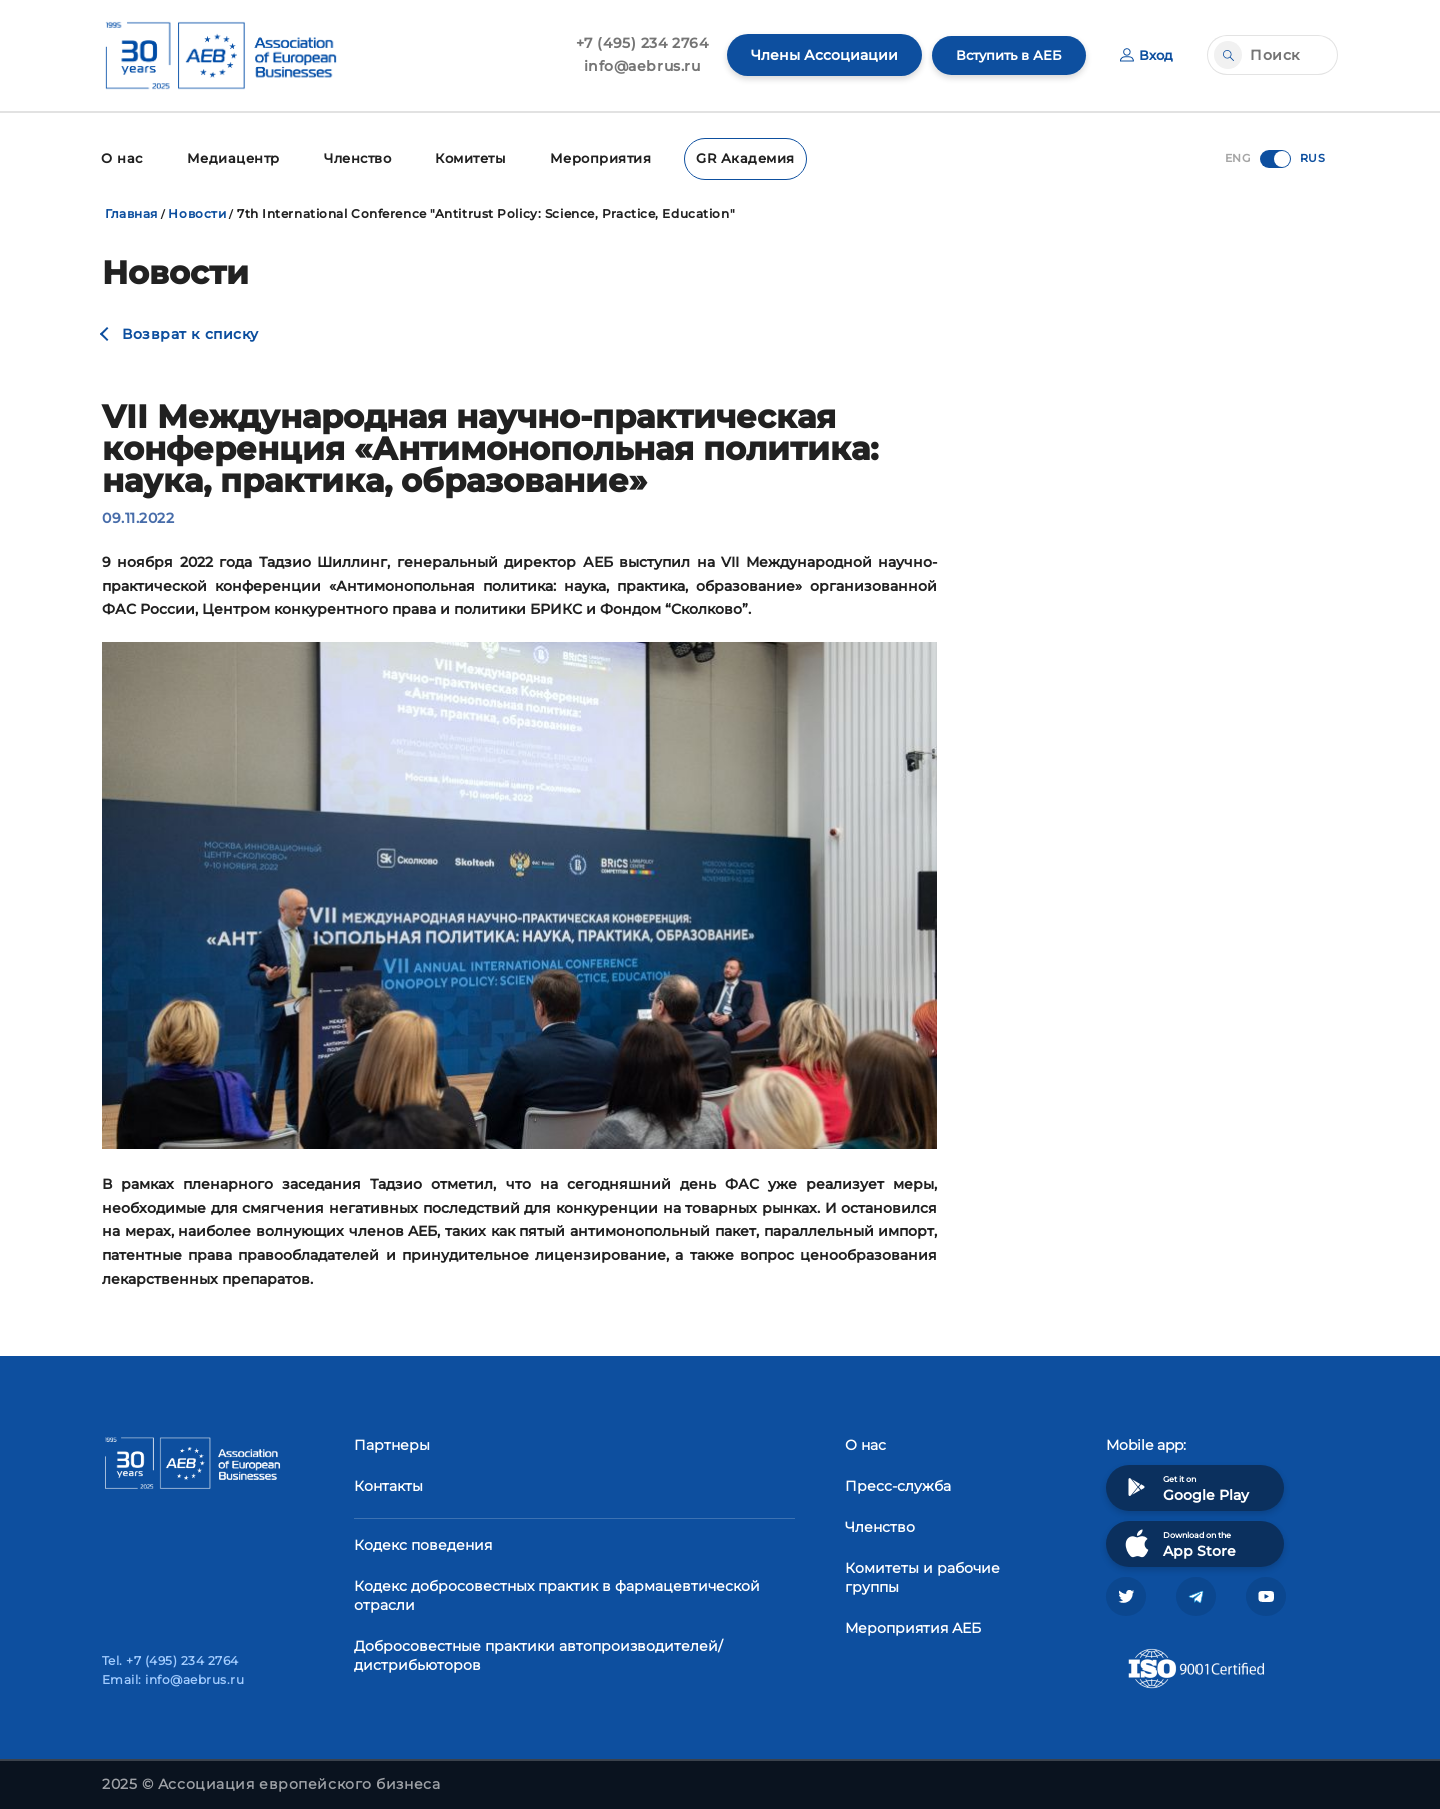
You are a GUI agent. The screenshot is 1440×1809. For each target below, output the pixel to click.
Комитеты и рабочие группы (922, 1574)
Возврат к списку (190, 332)
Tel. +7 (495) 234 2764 (170, 1660)
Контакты (388, 1483)
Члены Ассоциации (814, 55)
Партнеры (392, 1442)
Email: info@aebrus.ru (173, 1679)
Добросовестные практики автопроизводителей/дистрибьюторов (538, 1652)
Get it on (1185, 1484)
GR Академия (728, 157)
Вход (1145, 55)
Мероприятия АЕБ (913, 1625)
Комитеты (462, 157)
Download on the (1178, 1540)
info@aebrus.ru (632, 66)
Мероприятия (589, 157)
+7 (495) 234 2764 (632, 43)
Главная (131, 211)
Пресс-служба (898, 1483)
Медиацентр (228, 157)
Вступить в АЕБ (1003, 55)
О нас (120, 157)
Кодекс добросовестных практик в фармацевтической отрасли (557, 1592)
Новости (197, 211)
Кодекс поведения (423, 1542)
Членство (349, 157)
